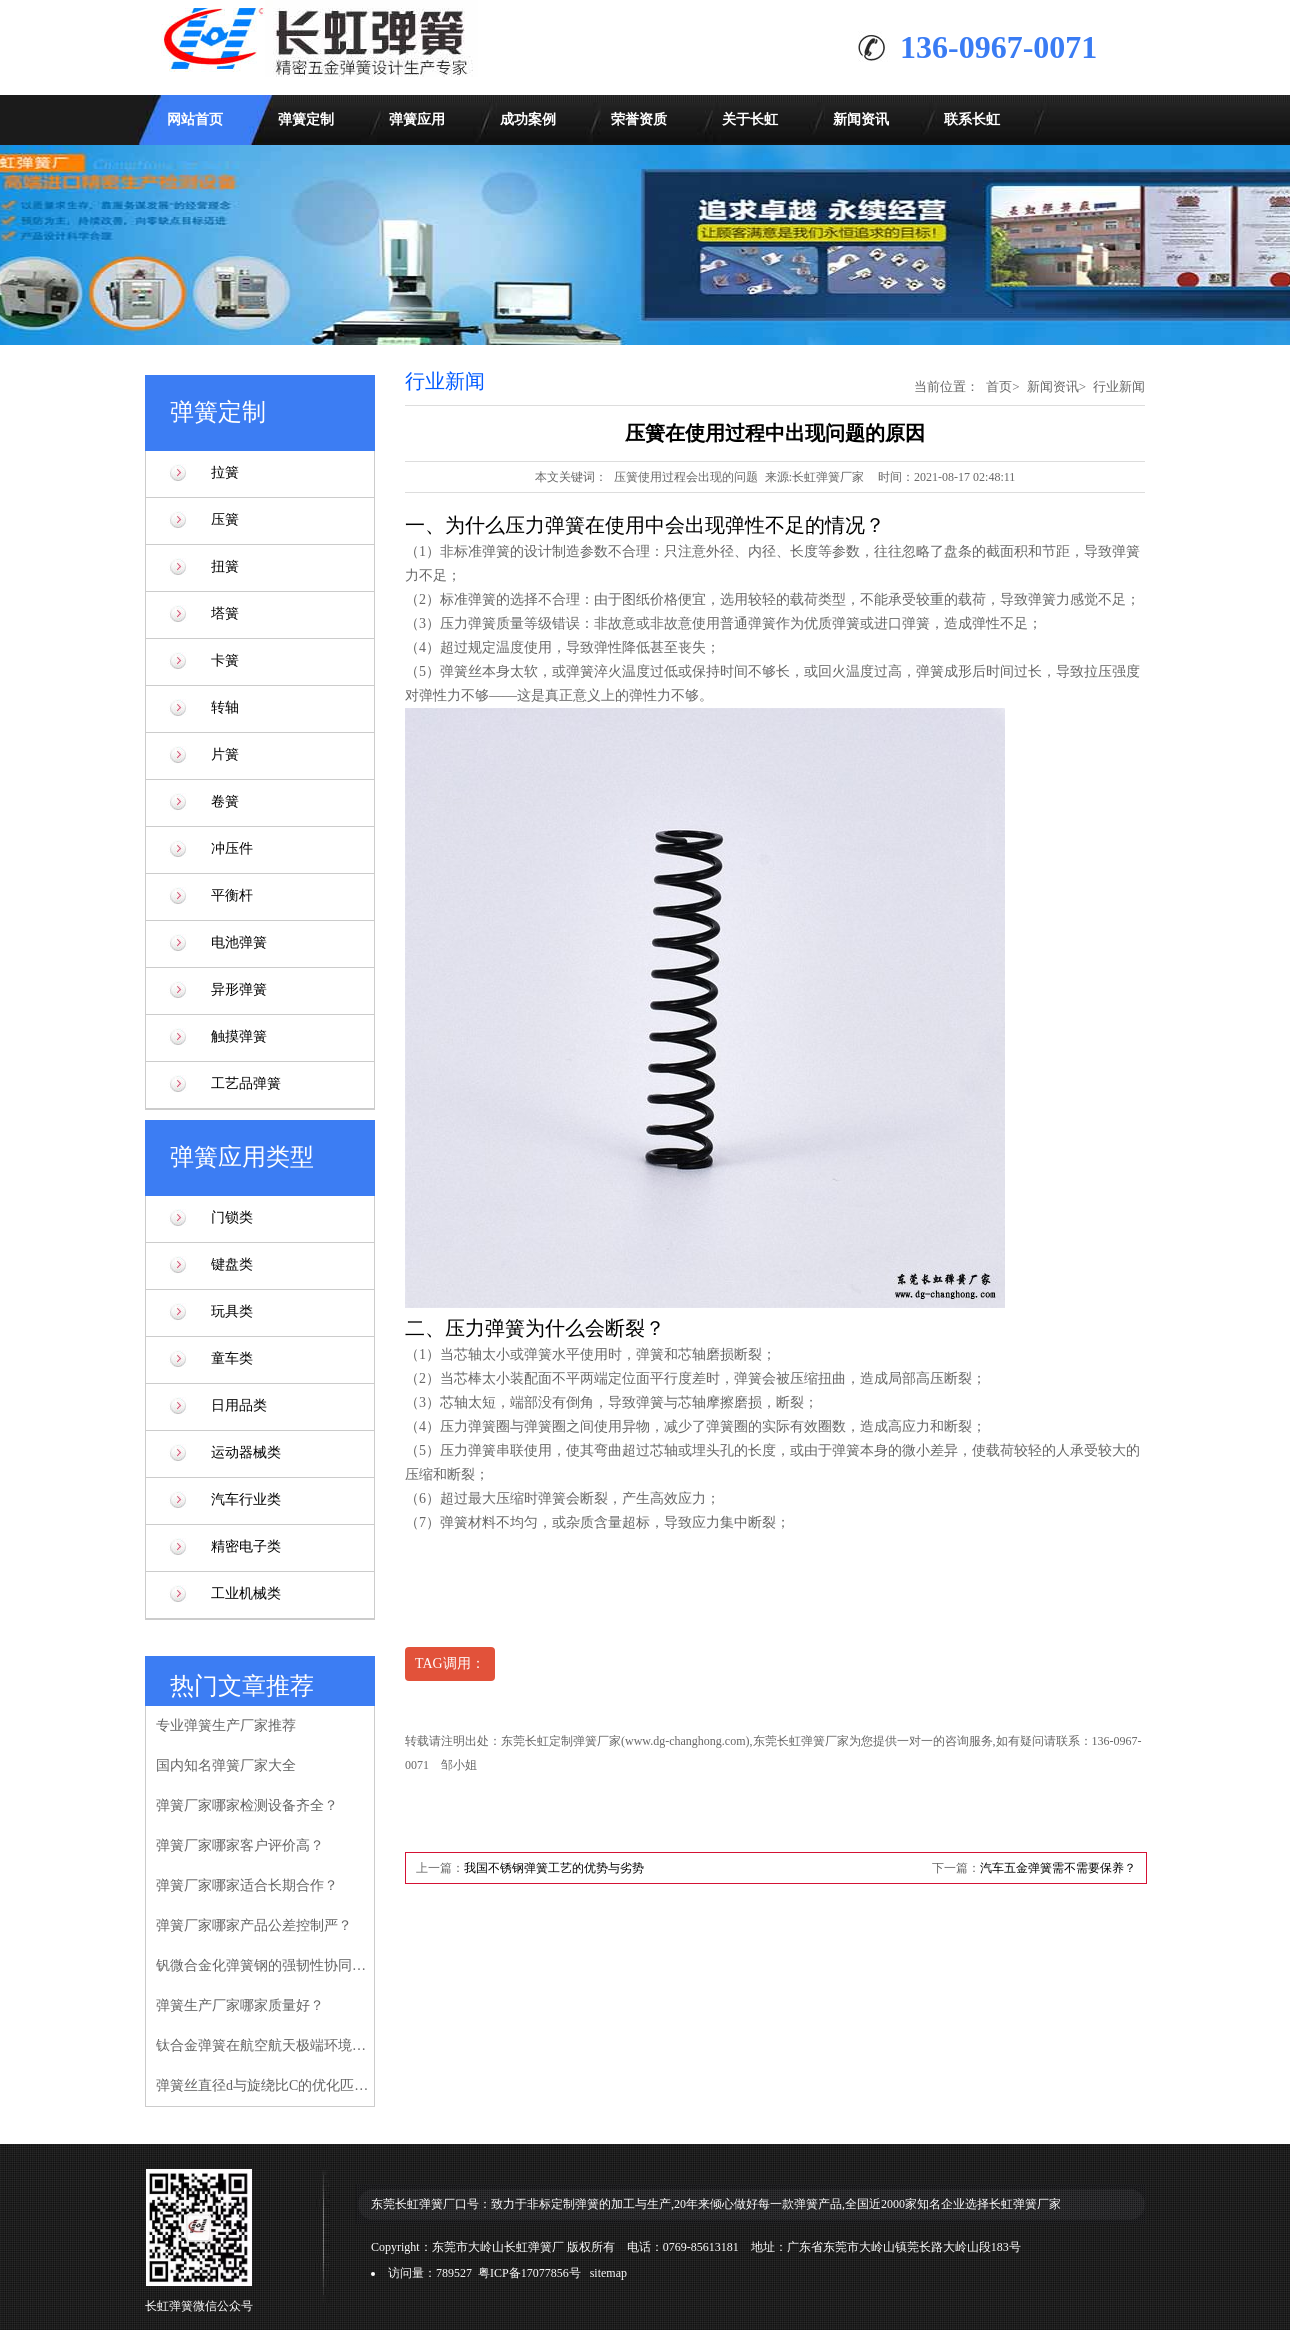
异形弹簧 (239, 989)
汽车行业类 (246, 1499)
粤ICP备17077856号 (529, 2273)
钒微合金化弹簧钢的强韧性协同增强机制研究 (264, 1965)
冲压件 (232, 848)
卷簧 (225, 801)
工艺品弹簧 (246, 1083)
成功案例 (528, 119)
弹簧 (650, 1354)
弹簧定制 (306, 119)
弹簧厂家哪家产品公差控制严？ (254, 1925)
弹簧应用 (417, 119)
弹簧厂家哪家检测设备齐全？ (247, 1805)
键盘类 (232, 1264)
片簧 (225, 754)
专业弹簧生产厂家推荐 (226, 1725)
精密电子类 (246, 1546)
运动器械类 (246, 1452)
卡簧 (225, 660)
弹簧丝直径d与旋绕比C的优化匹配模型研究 (264, 2085)
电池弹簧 (239, 942)
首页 (999, 386)
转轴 (225, 707)
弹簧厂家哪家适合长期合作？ (247, 1885)
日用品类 (239, 1405)
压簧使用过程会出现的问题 (686, 477)
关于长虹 (750, 119)
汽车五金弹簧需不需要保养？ (1058, 1868)
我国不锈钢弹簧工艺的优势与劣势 (554, 1868)
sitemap (608, 2273)
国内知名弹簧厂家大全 (226, 1765)
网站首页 (195, 119)
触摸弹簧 (239, 1036)
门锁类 (232, 1217)
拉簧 (225, 472)
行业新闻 (1119, 386)
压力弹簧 (468, 623)
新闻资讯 (861, 119)
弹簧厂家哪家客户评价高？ (240, 1845)
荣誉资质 (639, 119)
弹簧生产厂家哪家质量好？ (240, 2005)
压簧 (225, 519)
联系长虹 (972, 119)
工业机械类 (246, 1593)
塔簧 (225, 613)
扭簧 (225, 566)
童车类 (232, 1358)
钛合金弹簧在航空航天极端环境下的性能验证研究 (264, 2045)
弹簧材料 (468, 1522)
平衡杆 (232, 895)
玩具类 (232, 1311)
